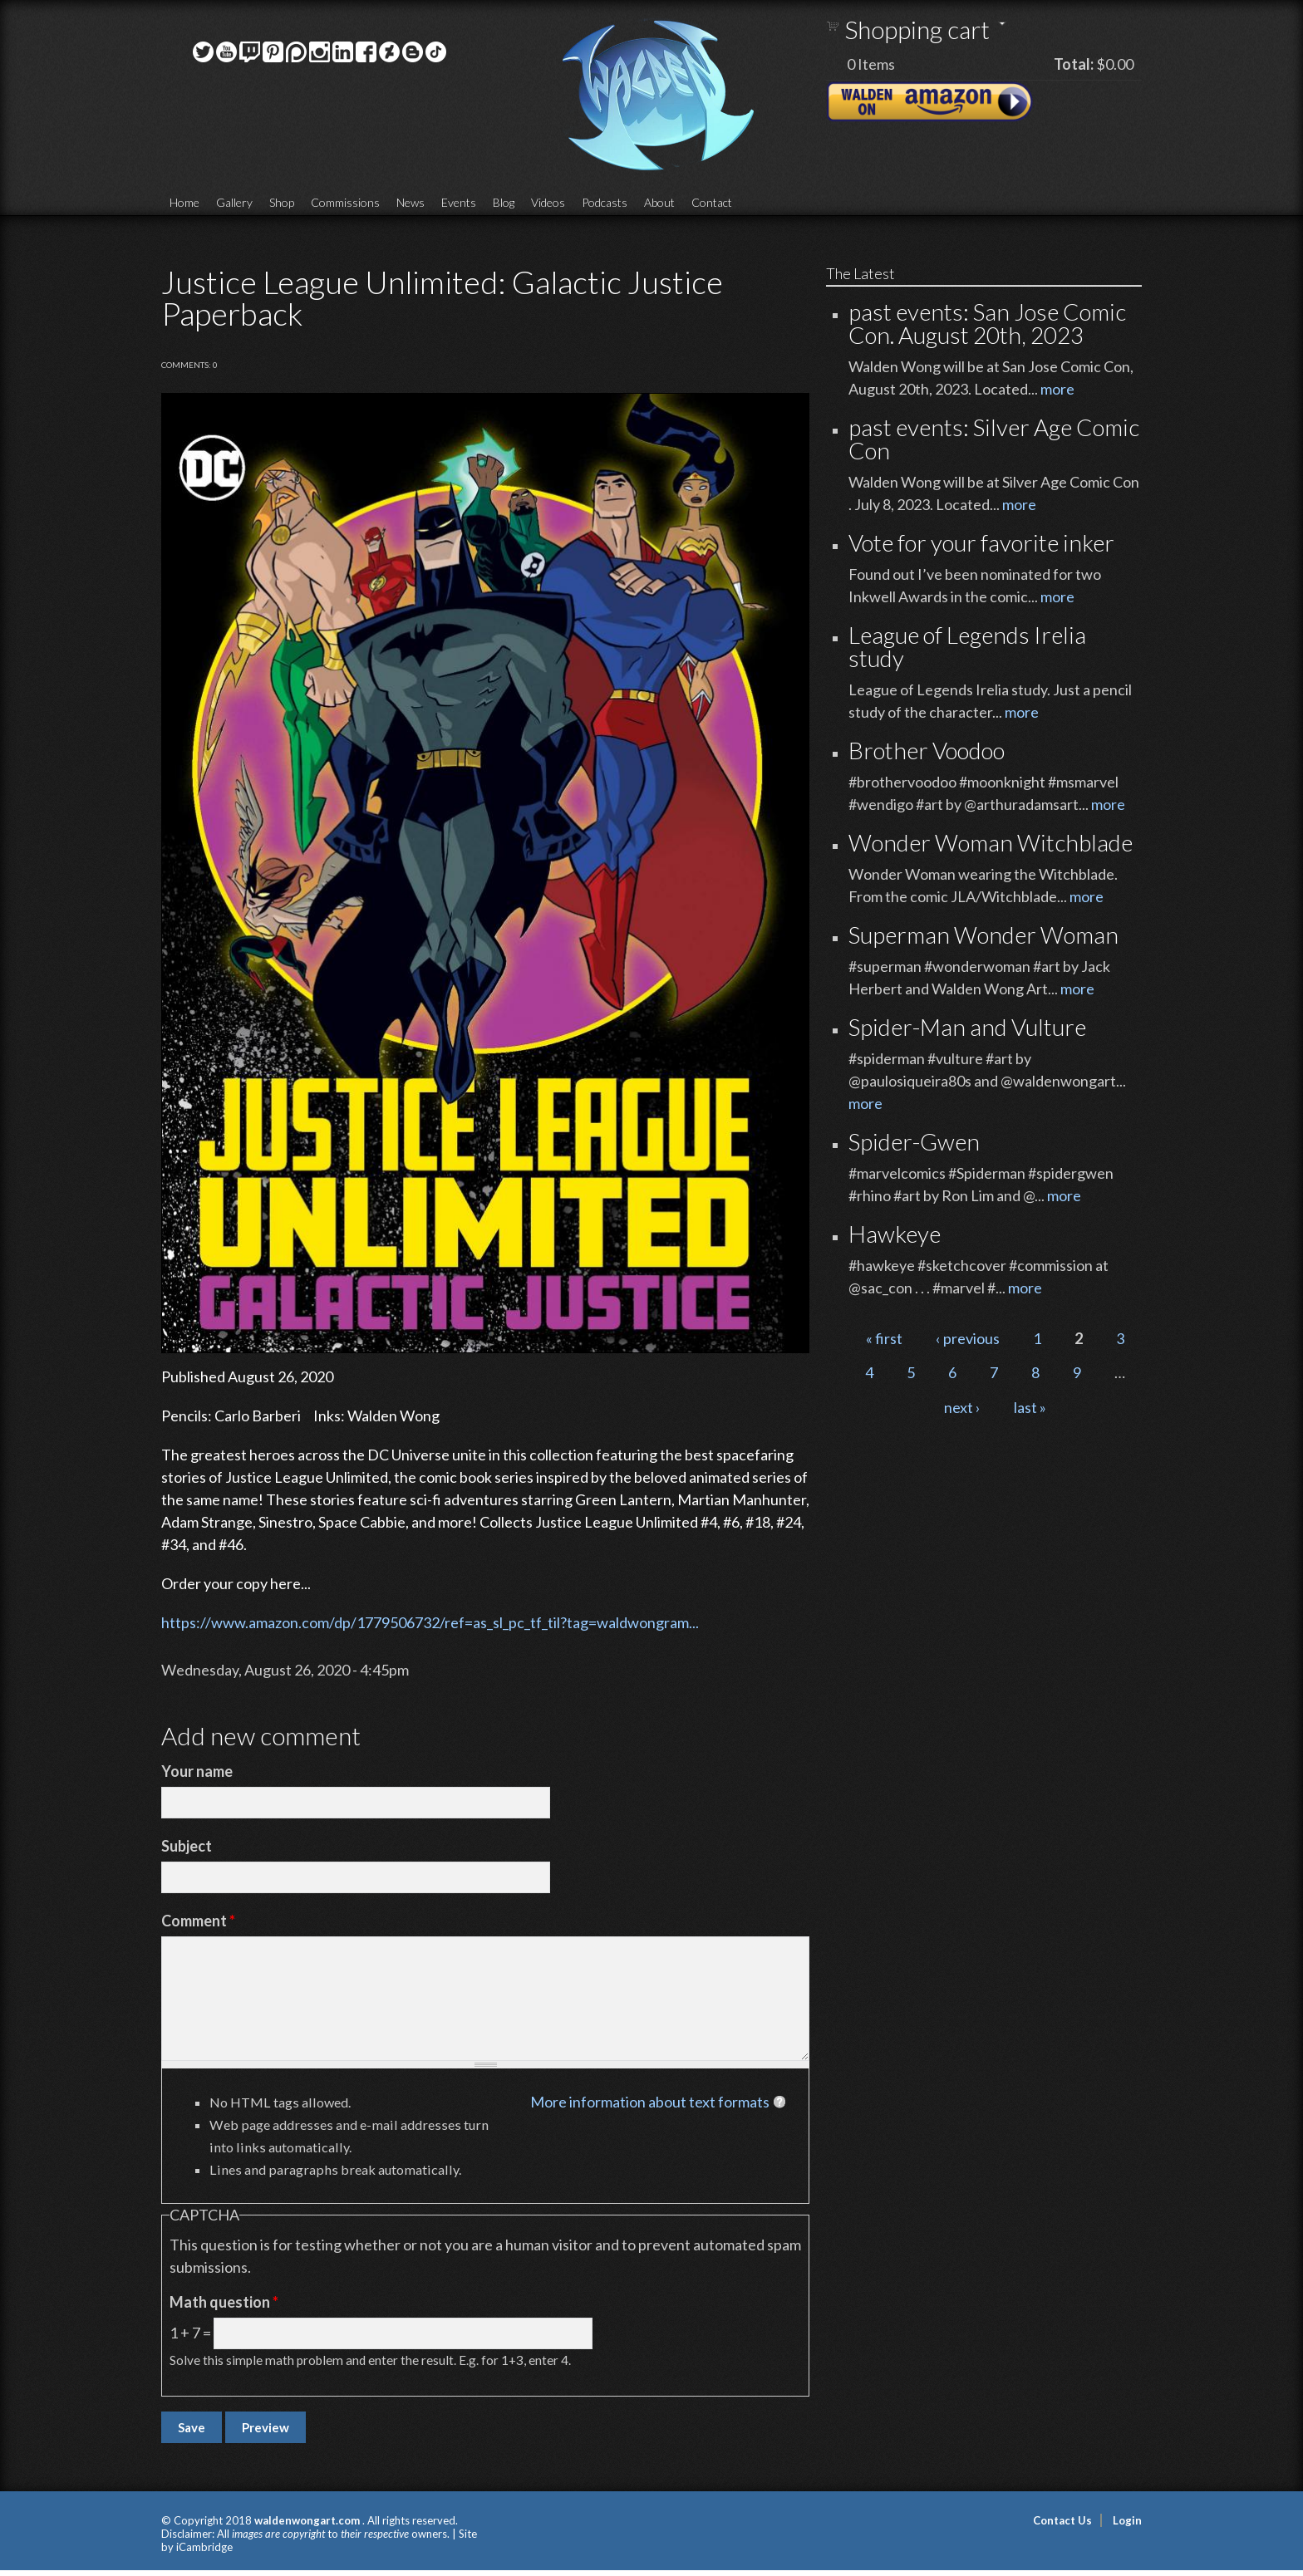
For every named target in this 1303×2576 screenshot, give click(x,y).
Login (1127, 2520)
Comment (198, 1920)
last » (1030, 1407)
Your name (197, 1771)
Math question (224, 2302)
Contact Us (1062, 2520)
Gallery (234, 202)
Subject (186, 1846)
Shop (281, 202)
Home (184, 202)
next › (962, 1407)
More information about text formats (650, 2102)
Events (458, 202)
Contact (711, 202)
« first (884, 1338)
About (659, 202)
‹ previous (968, 1338)
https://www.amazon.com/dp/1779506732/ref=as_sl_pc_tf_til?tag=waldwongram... (430, 1622)
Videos (548, 202)
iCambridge (204, 2547)
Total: (1074, 64)
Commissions (345, 202)
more (1057, 389)
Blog (503, 202)
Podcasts (604, 202)
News (410, 202)
